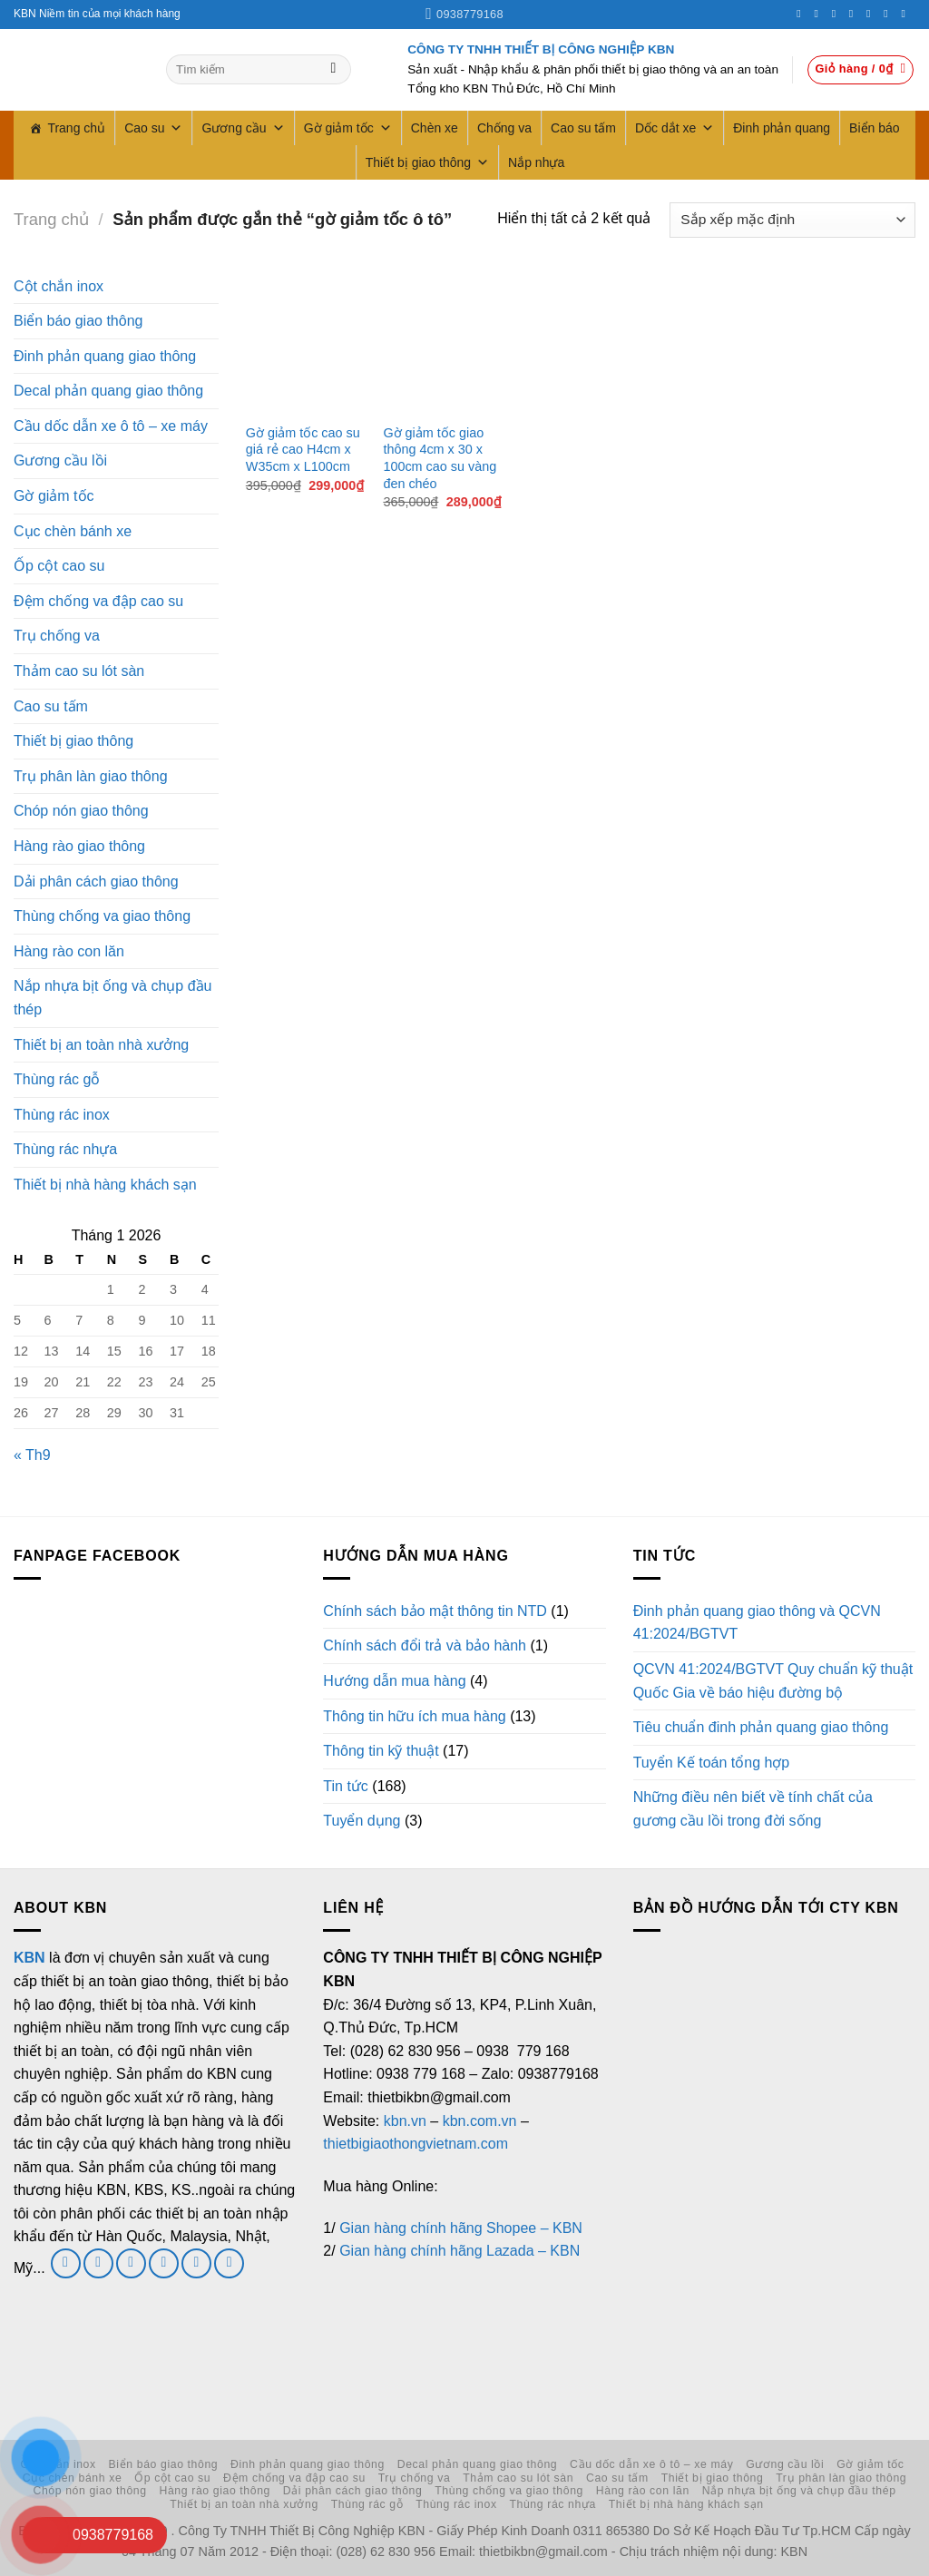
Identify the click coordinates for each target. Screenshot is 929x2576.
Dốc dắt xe (674, 128)
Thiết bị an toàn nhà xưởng (101, 1045)
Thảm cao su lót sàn (79, 671)
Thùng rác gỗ (57, 1079)
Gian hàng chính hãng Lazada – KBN (459, 2250)
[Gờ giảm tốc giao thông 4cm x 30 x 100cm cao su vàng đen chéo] (443, 341)
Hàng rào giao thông (79, 846)
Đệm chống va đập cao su (98, 601)
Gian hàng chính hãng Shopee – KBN (460, 2228)
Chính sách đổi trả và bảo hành (424, 1645)
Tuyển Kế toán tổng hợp (711, 1762)
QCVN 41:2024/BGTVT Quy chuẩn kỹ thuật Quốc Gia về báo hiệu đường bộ (773, 1680)
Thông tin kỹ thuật (380, 1750)
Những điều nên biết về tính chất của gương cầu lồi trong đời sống (753, 1808)
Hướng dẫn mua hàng (394, 1681)
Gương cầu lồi (60, 460)
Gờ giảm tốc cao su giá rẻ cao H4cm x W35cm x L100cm (303, 450)
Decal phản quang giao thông (108, 390)
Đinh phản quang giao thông (105, 356)
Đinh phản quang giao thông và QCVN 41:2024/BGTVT (757, 1622)
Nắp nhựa (536, 162)
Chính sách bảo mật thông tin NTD (435, 1611)
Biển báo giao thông (78, 320)
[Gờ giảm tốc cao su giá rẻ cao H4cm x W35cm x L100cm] (306, 341)
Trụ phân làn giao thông (91, 776)
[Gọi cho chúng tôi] (854, 13)
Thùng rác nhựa (65, 1149)
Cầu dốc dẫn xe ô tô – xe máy (111, 426)
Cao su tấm (583, 128)
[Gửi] (333, 69)
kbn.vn (405, 2121)
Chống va (504, 128)
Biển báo (874, 128)
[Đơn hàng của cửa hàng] (792, 220)
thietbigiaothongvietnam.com (415, 2143)
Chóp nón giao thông (81, 810)
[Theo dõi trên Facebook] (802, 13)
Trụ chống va (57, 635)
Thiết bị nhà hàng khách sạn (105, 1184)
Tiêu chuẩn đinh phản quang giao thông (761, 1727)
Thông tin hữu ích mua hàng (414, 1716)
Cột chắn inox (58, 286)
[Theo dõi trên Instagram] (819, 13)
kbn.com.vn (480, 2121)
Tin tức (345, 1786)
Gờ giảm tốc (348, 128)
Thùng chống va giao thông (102, 916)
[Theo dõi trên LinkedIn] (889, 13)
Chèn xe (434, 128)
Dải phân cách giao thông (96, 881)
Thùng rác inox (62, 1114)
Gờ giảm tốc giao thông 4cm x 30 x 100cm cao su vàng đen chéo (439, 458)
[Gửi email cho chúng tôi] (131, 2263)
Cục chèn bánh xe (73, 531)
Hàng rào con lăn (69, 951)
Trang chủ (76, 128)
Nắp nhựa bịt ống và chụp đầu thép (112, 997)
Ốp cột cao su (59, 565)
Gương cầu (242, 128)
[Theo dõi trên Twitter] (837, 13)
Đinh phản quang (781, 128)
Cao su (153, 128)
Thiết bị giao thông (427, 162)
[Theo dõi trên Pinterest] (871, 13)
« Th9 (32, 1455)
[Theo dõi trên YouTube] (906, 13)
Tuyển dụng (361, 1820)
